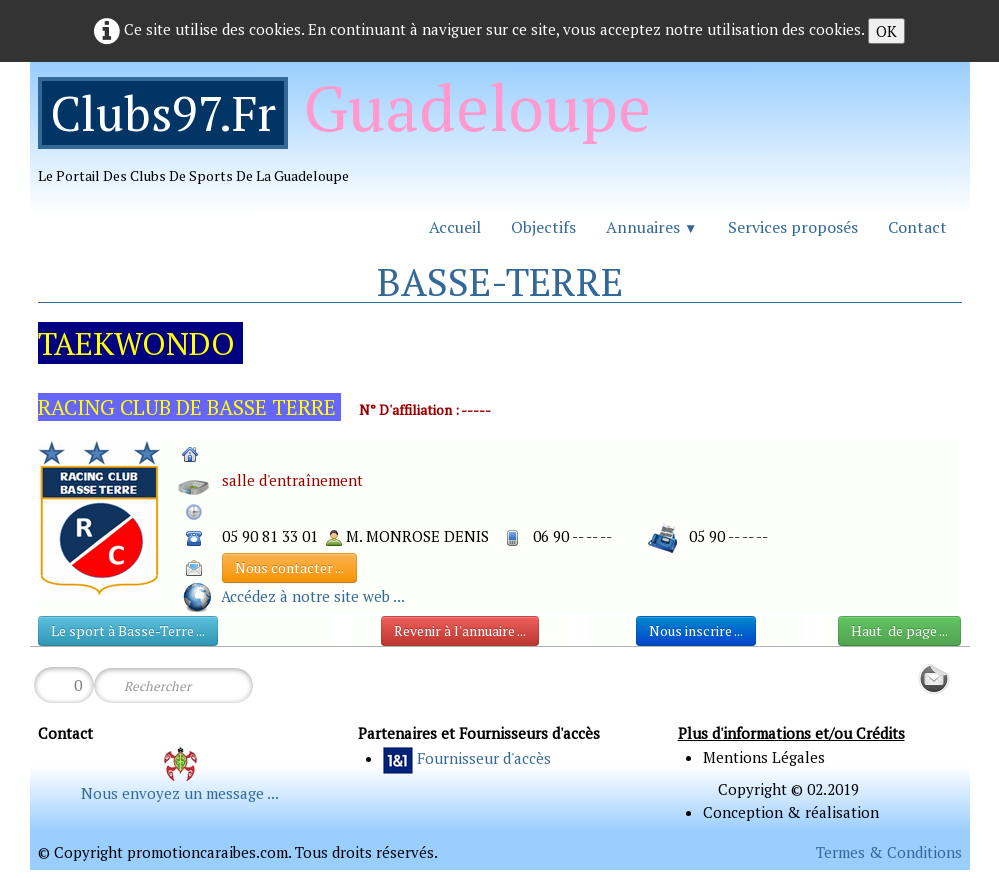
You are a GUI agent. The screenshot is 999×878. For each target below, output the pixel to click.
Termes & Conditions (889, 852)
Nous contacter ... (289, 567)
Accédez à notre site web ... (313, 596)
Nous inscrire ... (696, 630)
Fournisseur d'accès (484, 758)
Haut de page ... (899, 630)
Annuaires (651, 227)
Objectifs (543, 227)
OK (886, 31)
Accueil (455, 227)
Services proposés (793, 227)
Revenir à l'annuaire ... (460, 630)
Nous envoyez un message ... (180, 793)
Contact (917, 227)
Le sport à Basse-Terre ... (128, 630)
